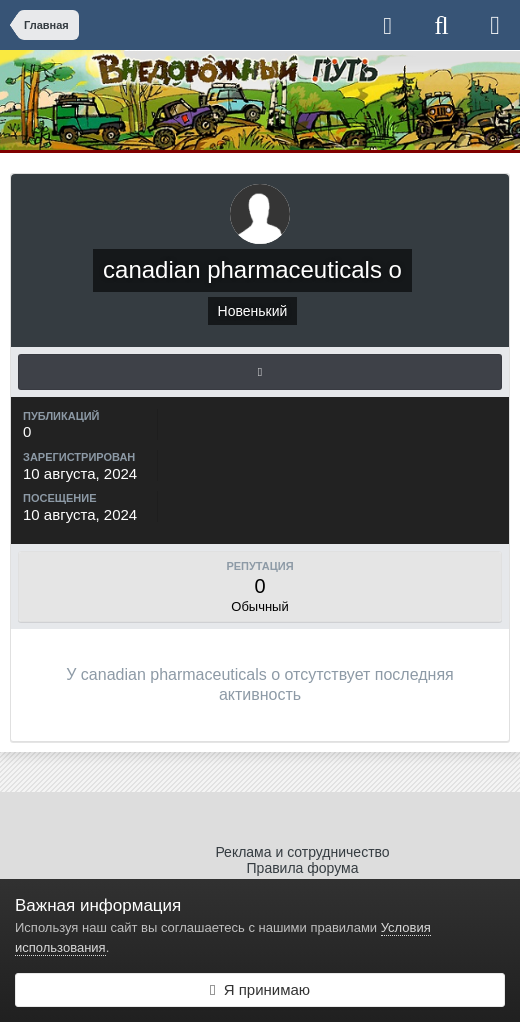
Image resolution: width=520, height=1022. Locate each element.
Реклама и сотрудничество (302, 852)
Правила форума (303, 868)
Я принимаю (260, 989)
